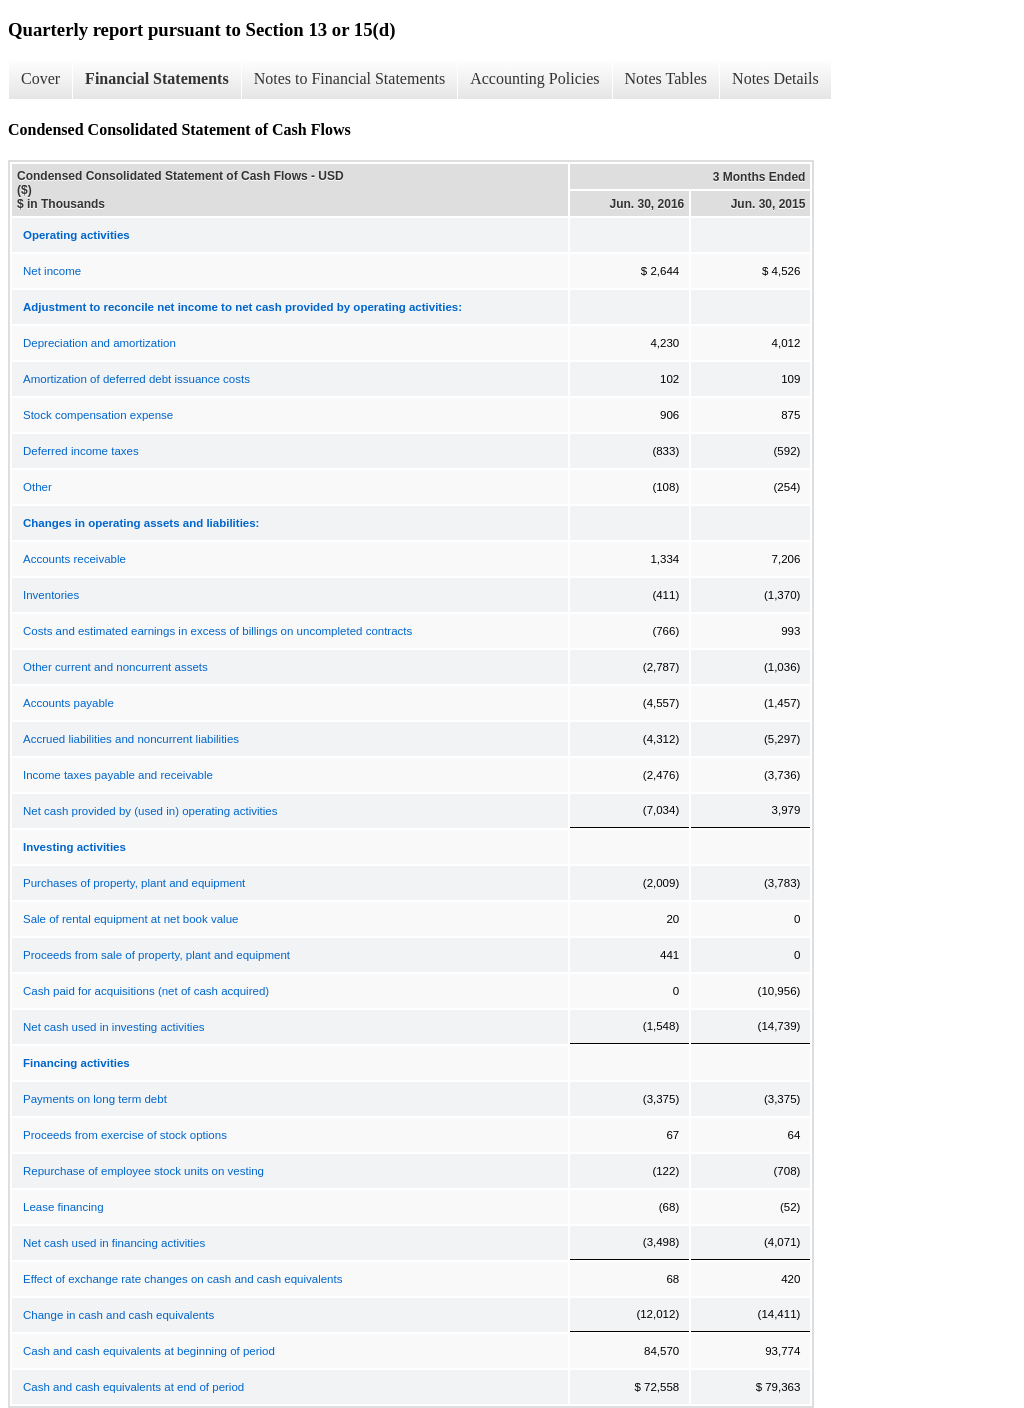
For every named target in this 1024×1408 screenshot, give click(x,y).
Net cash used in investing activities (114, 1027)
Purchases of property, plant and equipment (134, 883)
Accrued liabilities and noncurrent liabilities (131, 739)
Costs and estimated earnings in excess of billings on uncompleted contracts (217, 631)
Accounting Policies (534, 78)
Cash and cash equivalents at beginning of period (149, 1351)
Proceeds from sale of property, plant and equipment (156, 955)
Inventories (51, 595)
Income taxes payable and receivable (118, 775)
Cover (40, 78)
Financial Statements (157, 78)
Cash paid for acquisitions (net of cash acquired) (146, 991)
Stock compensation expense (98, 415)
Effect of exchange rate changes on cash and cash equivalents (182, 1279)
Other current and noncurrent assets (115, 667)
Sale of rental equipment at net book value (130, 919)
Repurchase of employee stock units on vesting (143, 1171)
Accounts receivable (74, 559)
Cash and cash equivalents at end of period (133, 1387)
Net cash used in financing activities (114, 1243)
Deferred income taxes (81, 451)
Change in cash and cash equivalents (118, 1315)
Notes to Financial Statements (350, 78)
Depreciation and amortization (99, 343)
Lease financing (63, 1207)
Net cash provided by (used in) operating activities (150, 811)
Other (37, 487)
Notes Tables (666, 78)
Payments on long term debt (95, 1099)
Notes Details (775, 78)
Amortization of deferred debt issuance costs (136, 379)
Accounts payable (68, 703)
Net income (52, 271)
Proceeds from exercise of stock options (125, 1135)
